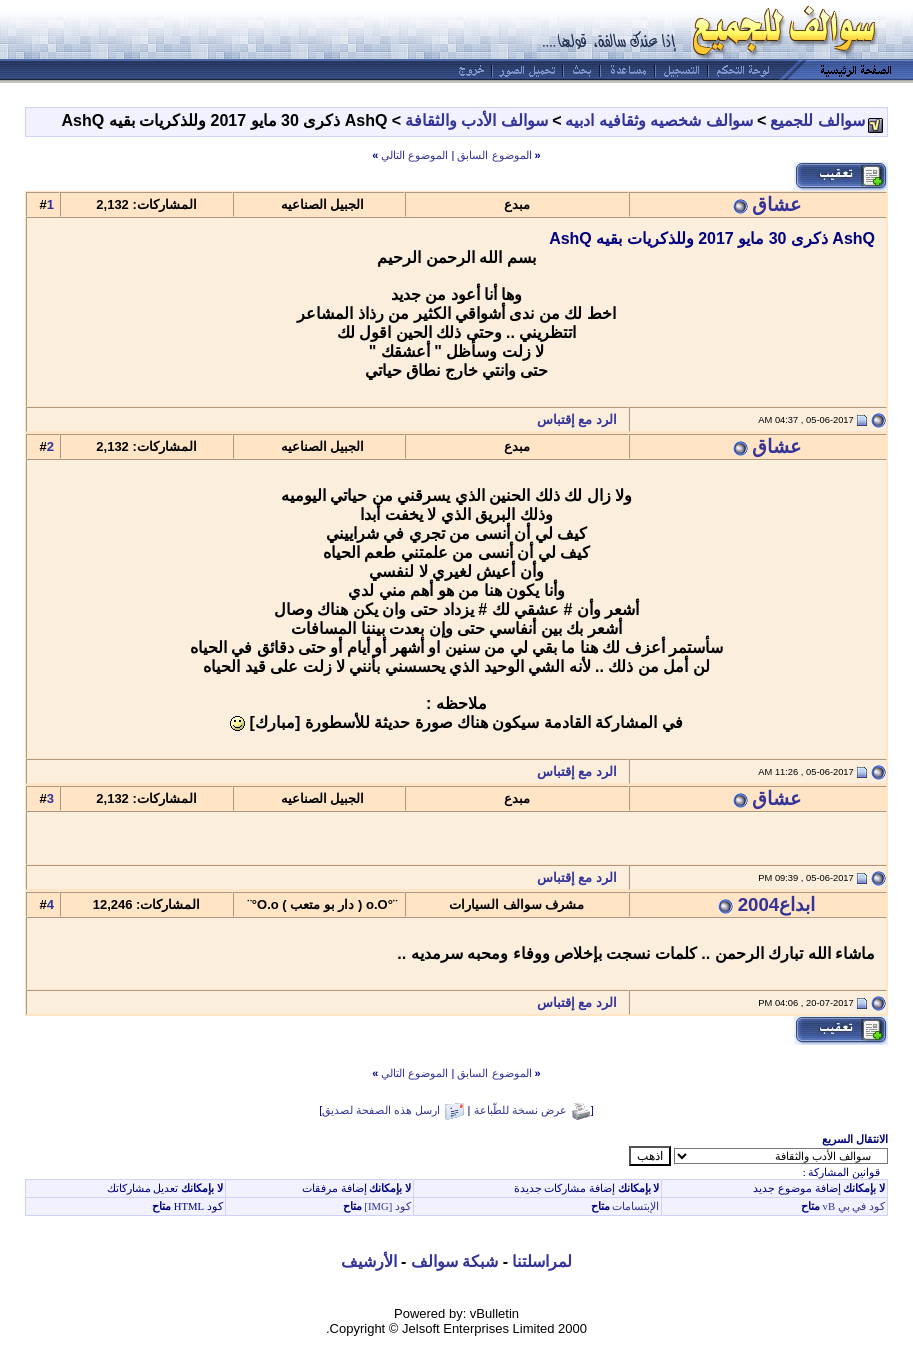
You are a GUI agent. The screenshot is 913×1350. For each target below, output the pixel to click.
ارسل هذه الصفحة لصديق (381, 1110)
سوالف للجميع (817, 120)
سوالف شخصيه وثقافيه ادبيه (658, 120)
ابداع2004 (777, 904)
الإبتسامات (635, 1206)
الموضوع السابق (494, 155)
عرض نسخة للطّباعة (520, 1110)
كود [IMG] (387, 1206)
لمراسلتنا (542, 1261)
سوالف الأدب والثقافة (476, 120)
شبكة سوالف (454, 1261)
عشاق (776, 204)
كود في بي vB (852, 1206)
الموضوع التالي (414, 155)
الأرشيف (369, 1261)
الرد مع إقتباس (582, 419)
